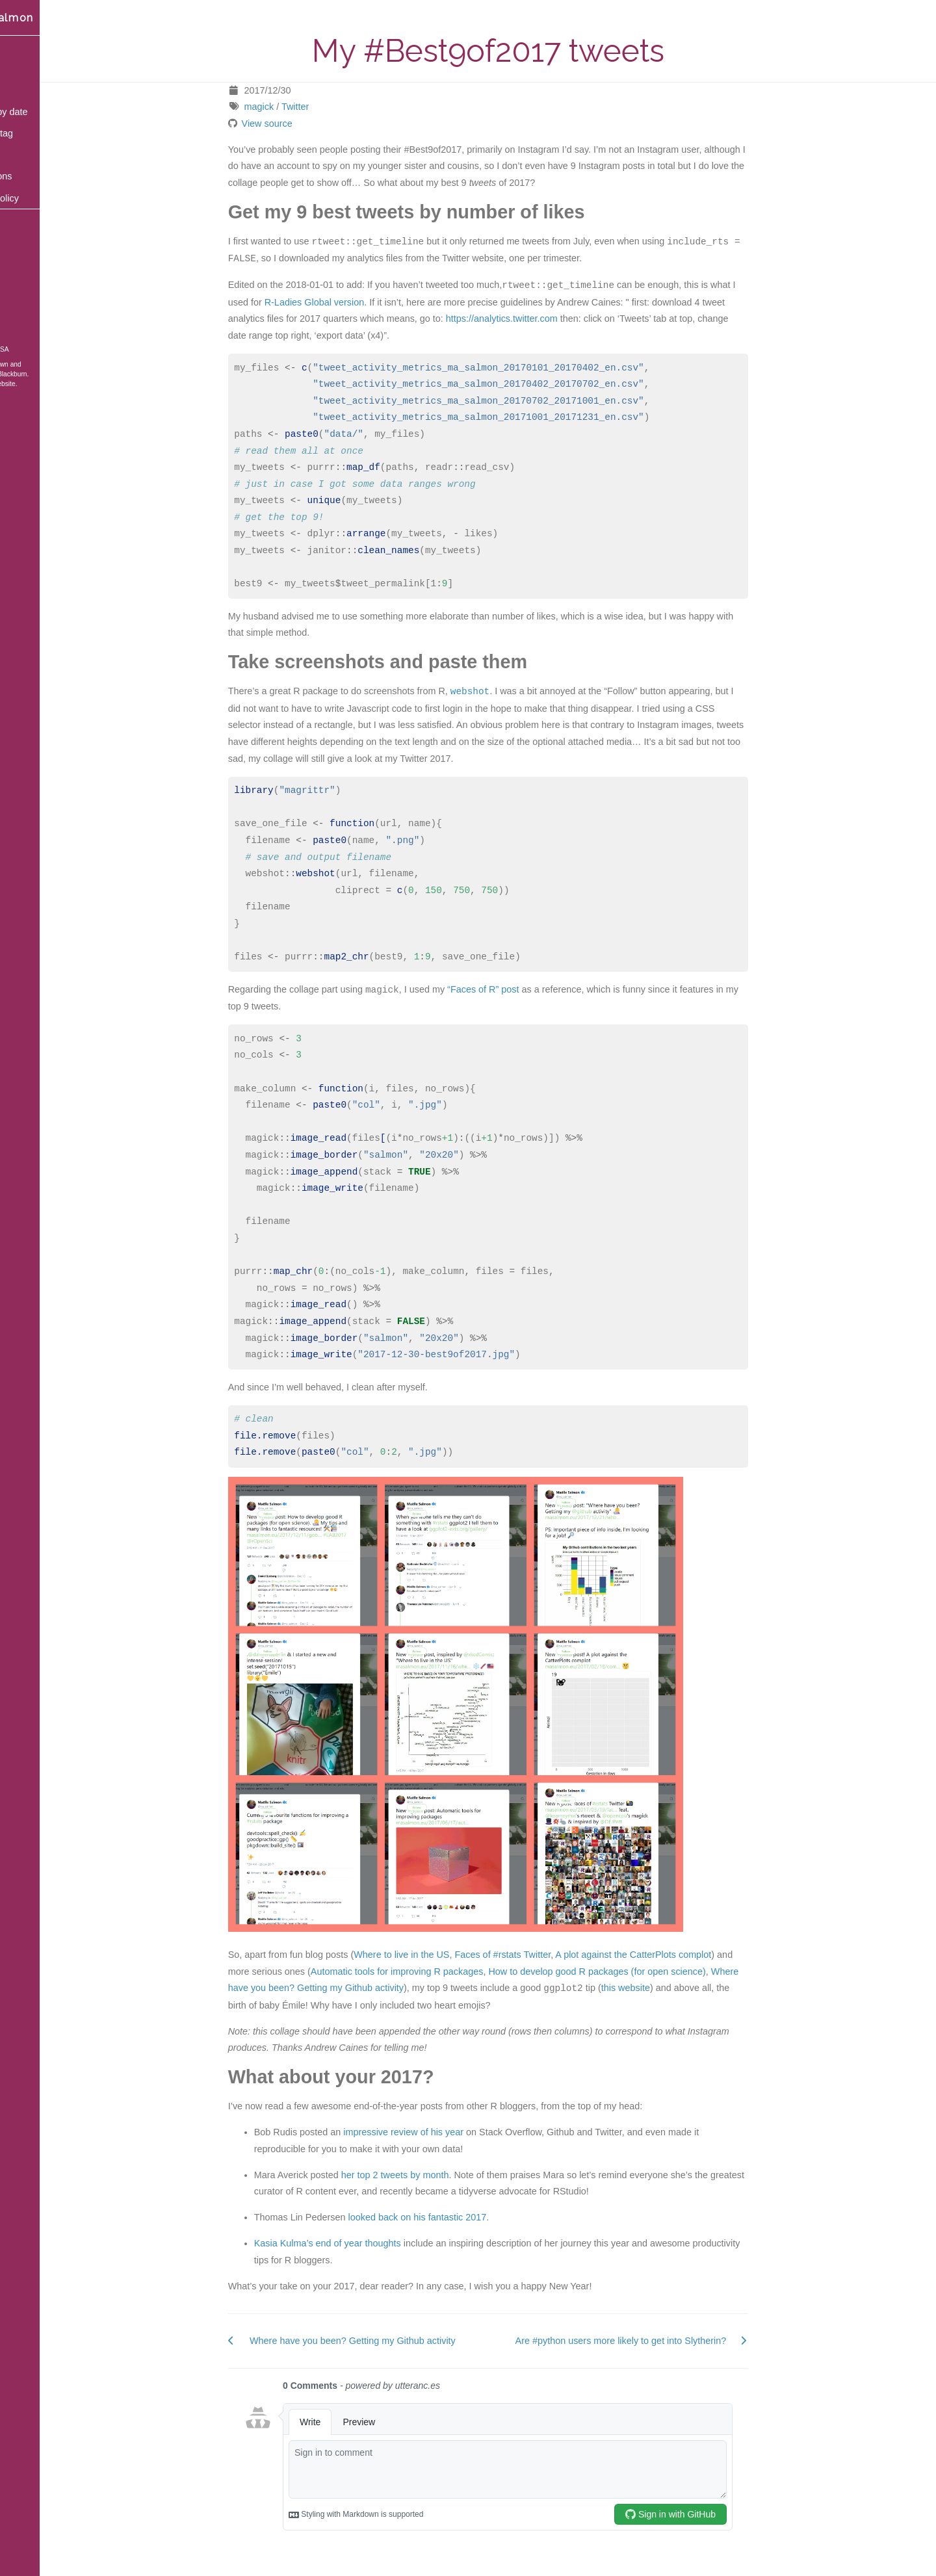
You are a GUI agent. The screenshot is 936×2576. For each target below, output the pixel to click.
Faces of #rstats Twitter (532, 1954)
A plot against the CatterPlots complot (662, 1954)
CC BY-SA (51, 349)
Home (25, 47)
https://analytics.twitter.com (530, 318)
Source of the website (41, 383)
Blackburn (70, 374)
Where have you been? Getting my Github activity (381, 2340)
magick (288, 106)
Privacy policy (41, 198)
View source (295, 123)
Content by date (45, 112)
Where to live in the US (430, 1954)
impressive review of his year (432, 2132)
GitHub (27, 285)
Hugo (17, 374)
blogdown (52, 364)
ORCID (26, 328)
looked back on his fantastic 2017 (446, 2217)
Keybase (31, 307)
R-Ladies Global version (343, 302)
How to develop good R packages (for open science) (625, 1971)
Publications (38, 176)
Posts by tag (38, 133)
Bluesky (28, 242)
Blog (22, 68)
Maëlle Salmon (49, 18)
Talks (23, 90)
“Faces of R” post (511, 990)
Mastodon (31, 220)
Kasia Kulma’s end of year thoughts (356, 2243)
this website (654, 1988)
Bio (19, 155)
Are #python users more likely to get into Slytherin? (649, 2340)
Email (24, 263)
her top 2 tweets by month (424, 2175)
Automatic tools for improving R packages (425, 1971)
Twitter (323, 106)
